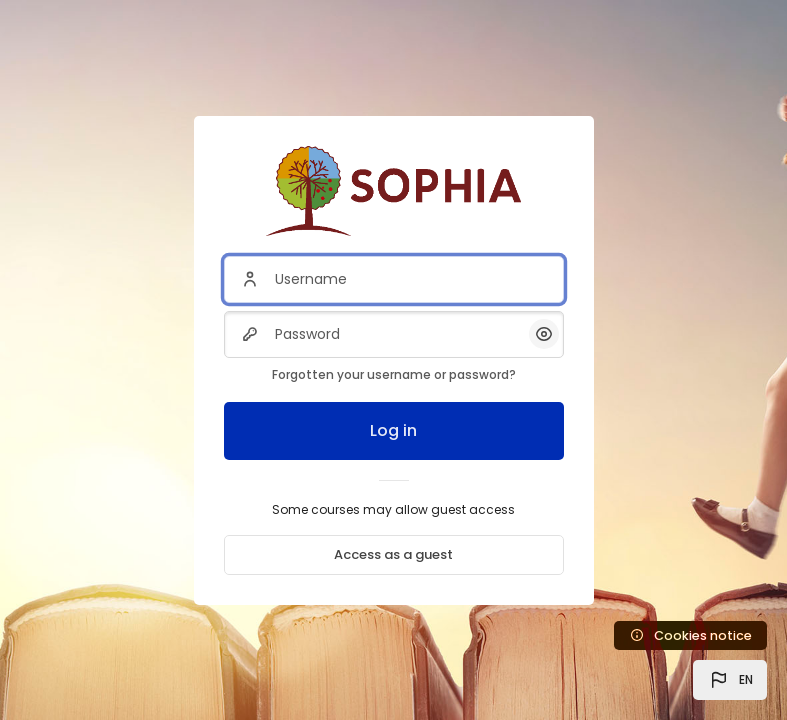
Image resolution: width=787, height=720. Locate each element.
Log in (393, 430)
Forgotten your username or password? (394, 374)
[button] (730, 680)
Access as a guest (393, 554)
